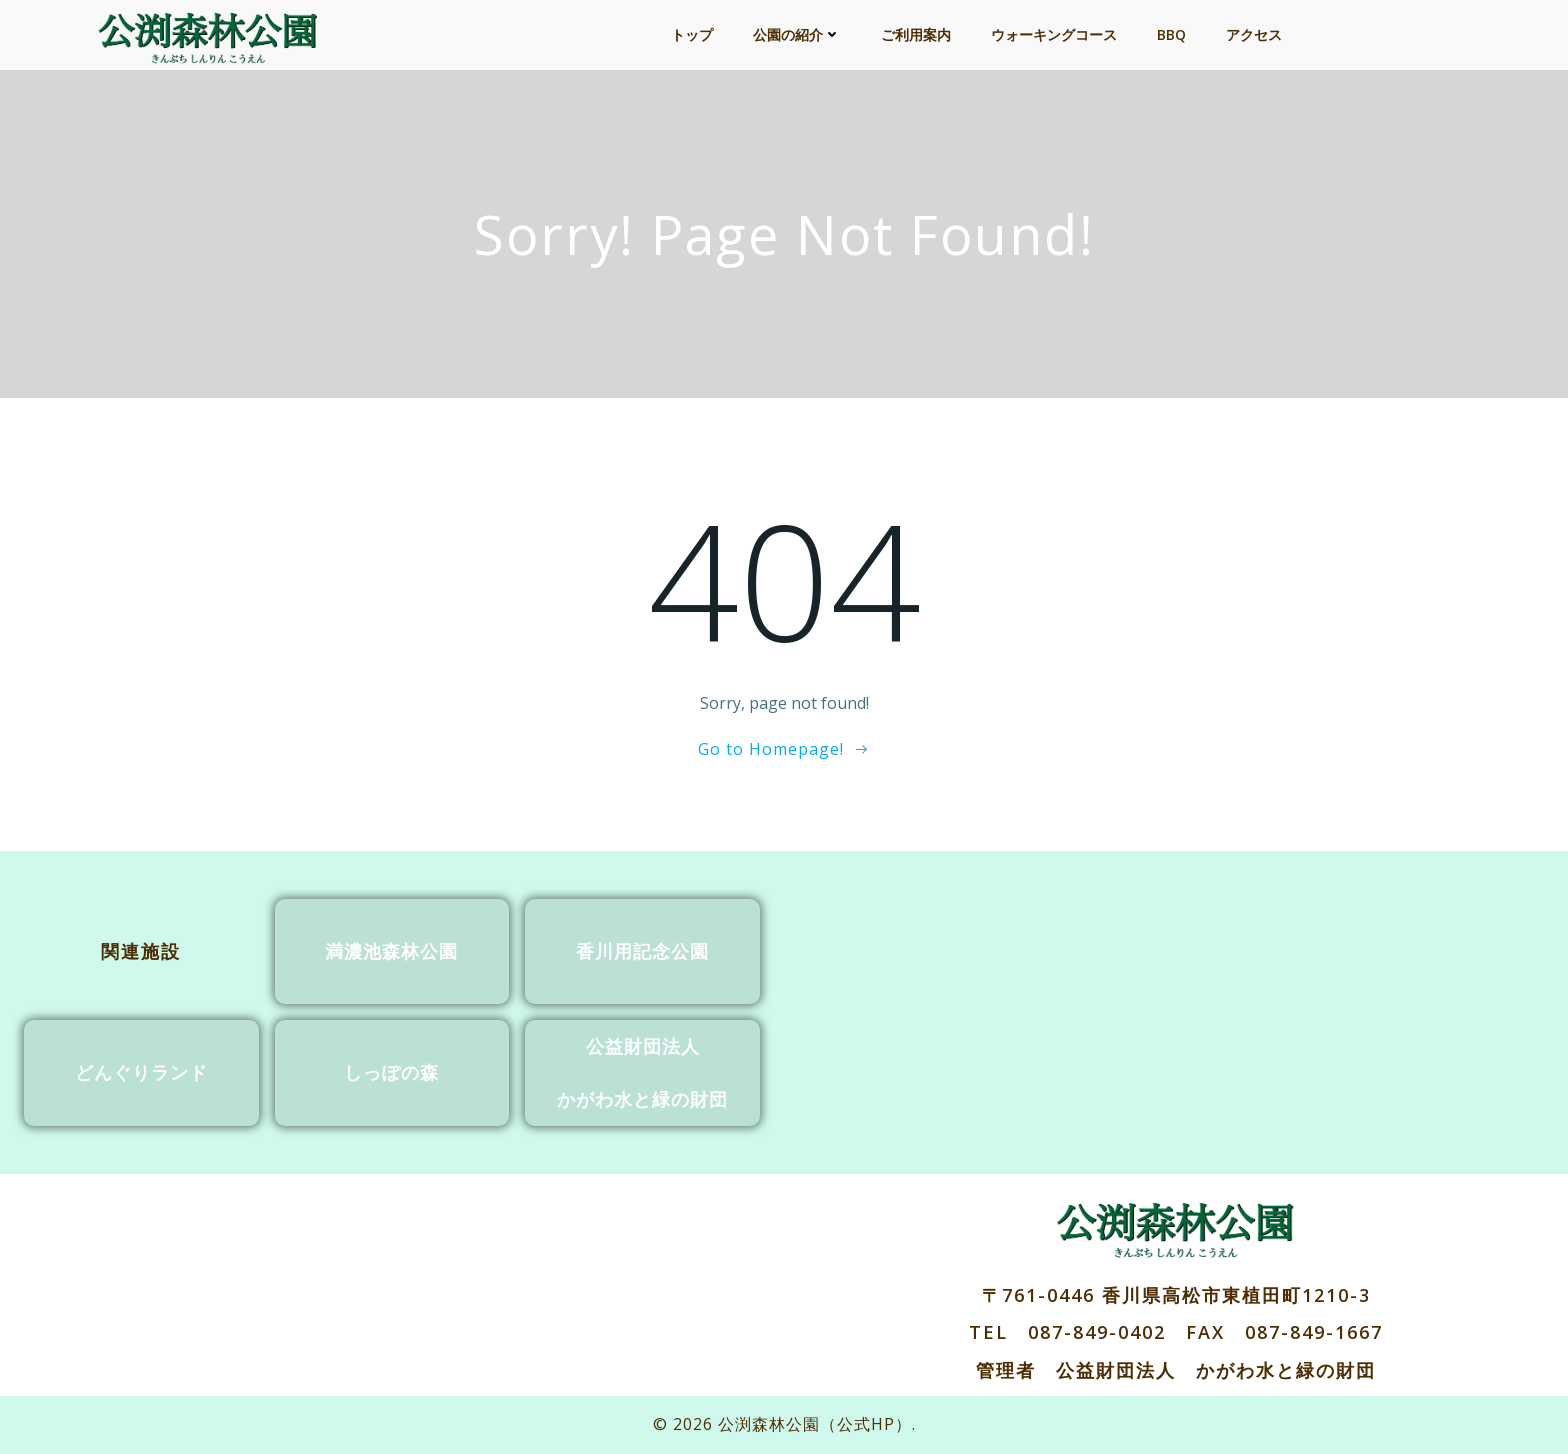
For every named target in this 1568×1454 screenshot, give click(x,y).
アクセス (1254, 34)
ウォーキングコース (1054, 34)
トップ (692, 34)
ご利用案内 (916, 34)
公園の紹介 (797, 34)
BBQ (1171, 34)
